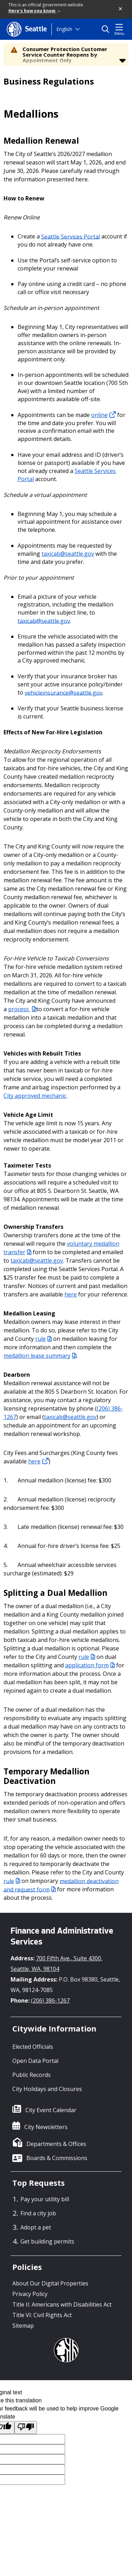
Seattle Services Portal (70, 236)
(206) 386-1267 (50, 2000)
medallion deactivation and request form (61, 1885)
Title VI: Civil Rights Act (42, 2315)
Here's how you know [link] (34, 11)
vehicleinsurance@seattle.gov (63, 692)
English (64, 29)
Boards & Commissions (56, 2158)
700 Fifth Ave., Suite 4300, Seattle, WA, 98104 (56, 1963)
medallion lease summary (40, 1355)
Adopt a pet (35, 2227)
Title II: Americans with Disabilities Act (62, 2304)
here (70, 1294)
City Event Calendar (50, 2110)
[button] (121, 9)
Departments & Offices (56, 2144)
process (22, 1009)
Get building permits (47, 2241)
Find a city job (38, 2213)
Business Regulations (49, 81)
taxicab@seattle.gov (68, 554)
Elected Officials (32, 2047)
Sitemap (23, 2325)
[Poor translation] (25, 2427)
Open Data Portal (35, 2061)
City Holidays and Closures (47, 2089)
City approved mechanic (35, 1096)
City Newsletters (46, 2127)
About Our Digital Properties (50, 2283)
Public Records (31, 2075)
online (103, 415)
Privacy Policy (30, 2294)
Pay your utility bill (44, 2199)
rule (43, 1339)
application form (90, 1665)
